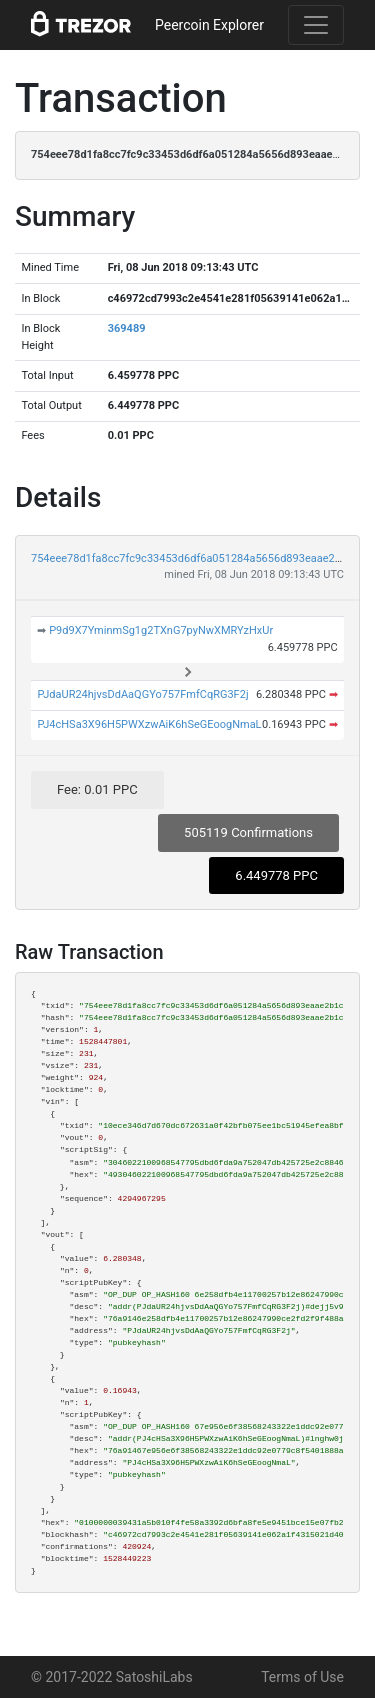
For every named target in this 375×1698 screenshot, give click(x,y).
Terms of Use (302, 1677)
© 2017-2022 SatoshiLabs (112, 1677)
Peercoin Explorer (209, 25)
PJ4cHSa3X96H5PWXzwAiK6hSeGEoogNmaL (149, 724)
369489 (127, 328)
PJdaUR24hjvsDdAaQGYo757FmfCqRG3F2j (142, 694)
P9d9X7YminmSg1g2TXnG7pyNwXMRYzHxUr (161, 630)
